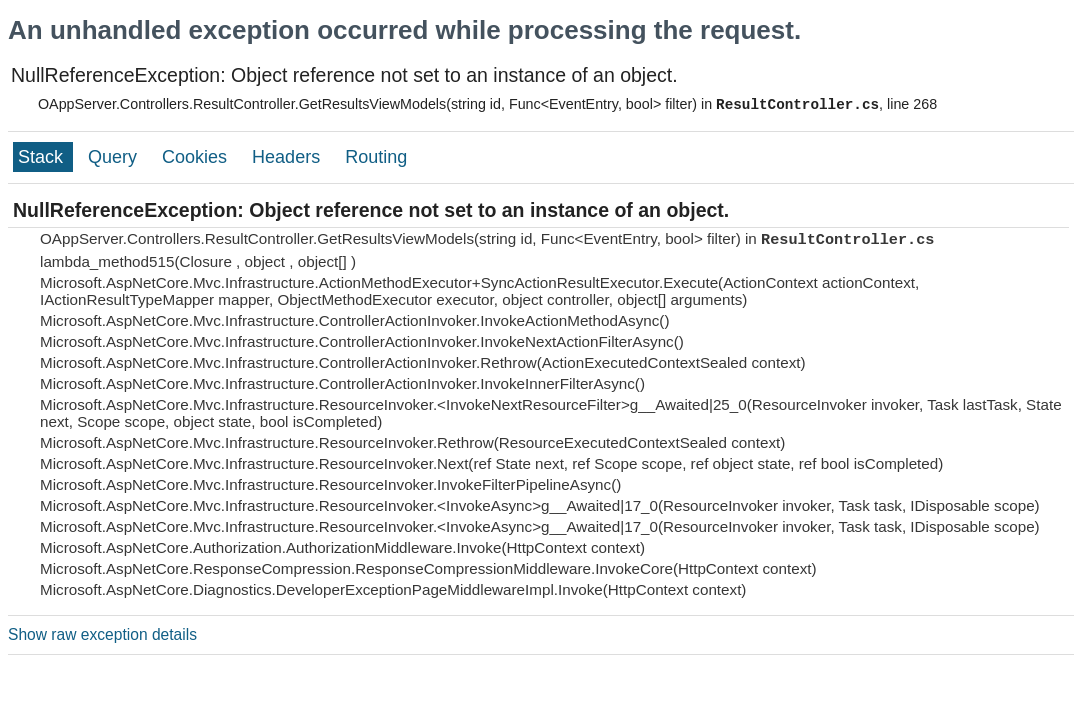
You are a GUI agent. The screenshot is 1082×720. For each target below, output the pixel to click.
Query (115, 157)
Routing (376, 157)
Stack (43, 157)
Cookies (197, 157)
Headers (288, 157)
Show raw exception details (102, 634)
